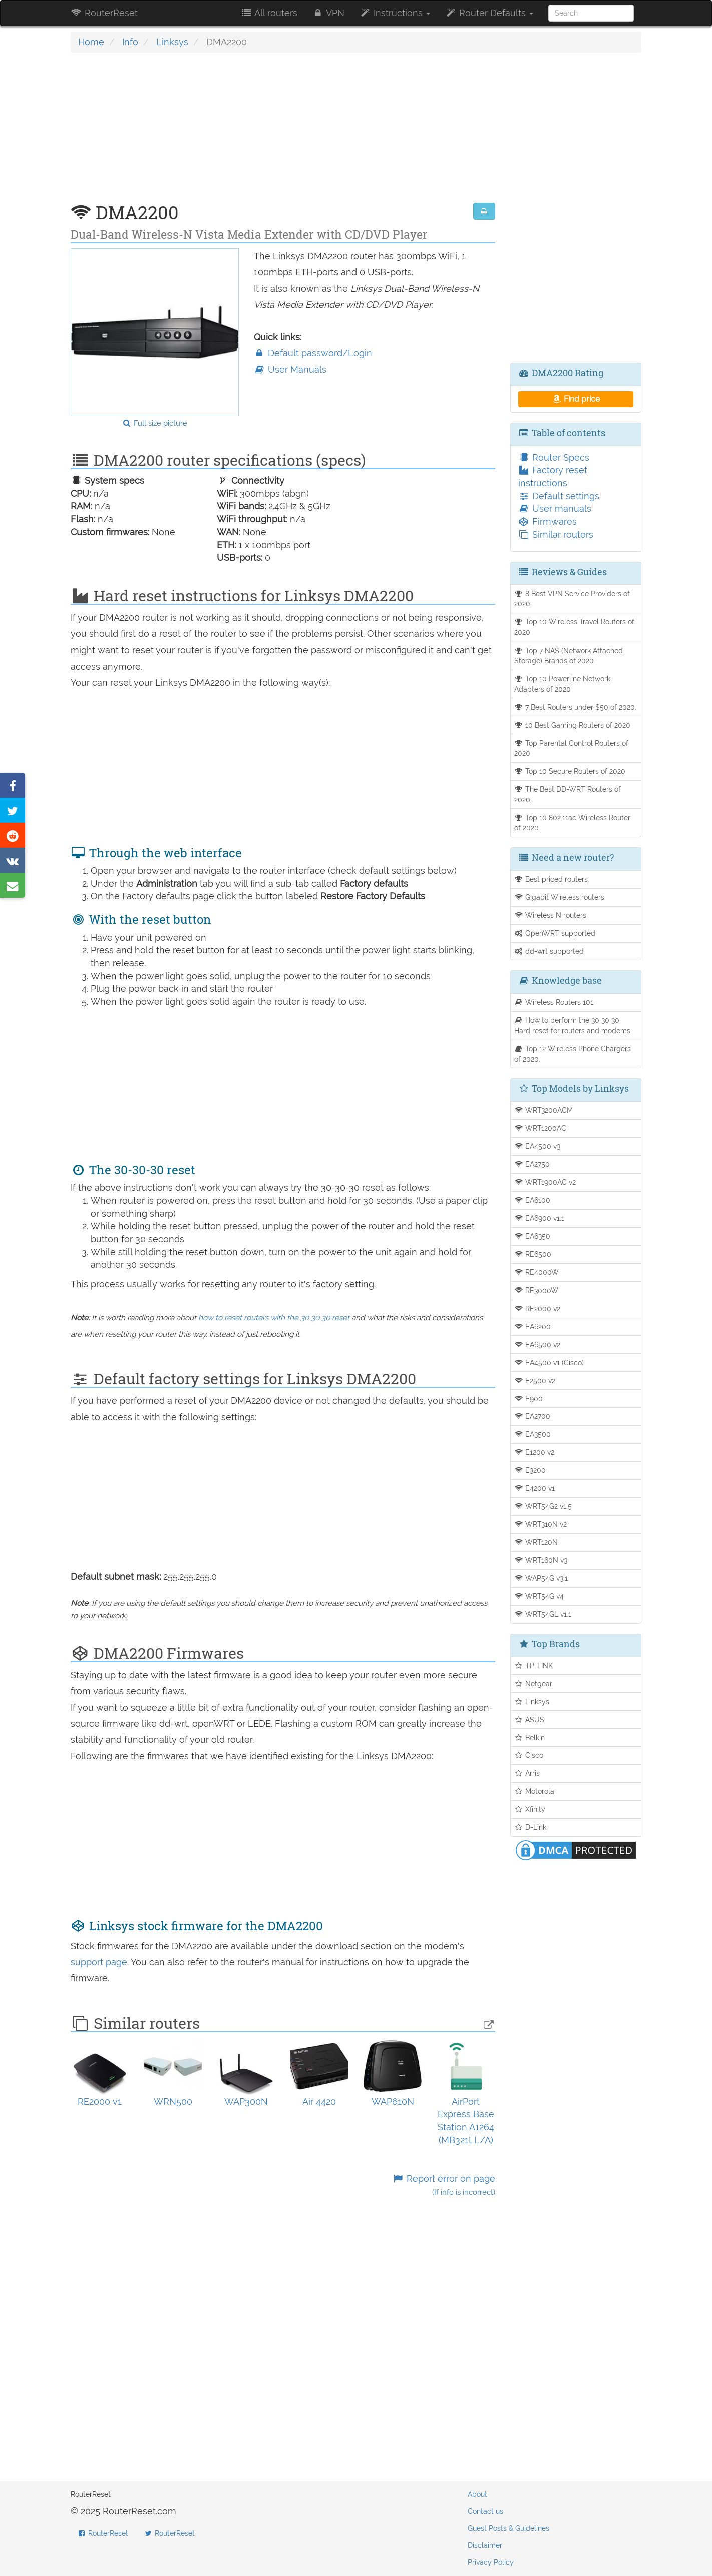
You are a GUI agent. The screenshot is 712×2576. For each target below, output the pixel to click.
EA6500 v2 (537, 1344)
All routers (268, 13)
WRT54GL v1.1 (543, 1614)
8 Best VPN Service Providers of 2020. (572, 598)
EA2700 (532, 1416)
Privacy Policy (491, 2562)
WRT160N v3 (541, 1560)
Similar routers (555, 534)
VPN (328, 13)
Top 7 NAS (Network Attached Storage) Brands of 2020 (568, 655)
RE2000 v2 (537, 1308)
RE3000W (536, 1290)
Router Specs (553, 457)
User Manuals (290, 369)
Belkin (529, 1737)
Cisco (529, 1755)
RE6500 (533, 1254)
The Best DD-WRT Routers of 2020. (567, 794)
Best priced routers (551, 879)
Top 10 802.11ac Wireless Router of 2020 (572, 822)
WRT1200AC (540, 1128)
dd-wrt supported (549, 951)
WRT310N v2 (540, 1524)
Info (130, 42)
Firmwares (547, 521)
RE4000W (536, 1272)
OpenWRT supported (555, 933)
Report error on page (443, 2185)
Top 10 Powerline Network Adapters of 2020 (562, 683)
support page (99, 1962)
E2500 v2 (535, 1380)
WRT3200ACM (543, 1110)
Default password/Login (313, 353)
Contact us (485, 2511)
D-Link (530, 1827)
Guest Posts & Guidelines (508, 2528)
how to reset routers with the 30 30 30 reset (273, 1317)
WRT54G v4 (539, 1596)
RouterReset (104, 13)
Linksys (172, 42)
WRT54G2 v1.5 (543, 1506)
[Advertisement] (283, 133)
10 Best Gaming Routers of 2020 (572, 725)
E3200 (530, 1470)
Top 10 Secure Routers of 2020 (570, 771)
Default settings (558, 496)
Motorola (534, 1791)
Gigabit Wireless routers (559, 897)
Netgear (533, 1683)
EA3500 (532, 1434)
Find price (575, 399)
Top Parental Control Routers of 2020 (571, 748)
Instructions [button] (395, 13)
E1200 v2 (534, 1452)
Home (91, 42)
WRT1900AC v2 (545, 1182)
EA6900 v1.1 (539, 1218)
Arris (527, 1773)
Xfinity (530, 1809)
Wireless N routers (550, 915)
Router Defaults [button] (489, 13)
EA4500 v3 (537, 1146)
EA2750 (532, 1164)
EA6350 (532, 1236)
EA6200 (532, 1326)
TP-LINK (533, 1665)
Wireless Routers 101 (554, 1002)
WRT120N (536, 1542)
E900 (528, 1398)
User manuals (554, 508)
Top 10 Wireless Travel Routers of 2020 (574, 626)
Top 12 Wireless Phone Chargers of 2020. (572, 1053)
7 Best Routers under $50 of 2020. (575, 707)
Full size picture (154, 423)
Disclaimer (485, 2545)
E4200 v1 (534, 1488)
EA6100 (532, 1200)
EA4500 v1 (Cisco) (549, 1362)
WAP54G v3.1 (541, 1578)
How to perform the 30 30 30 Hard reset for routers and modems (572, 1025)
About (477, 2494)
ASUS (529, 1719)
